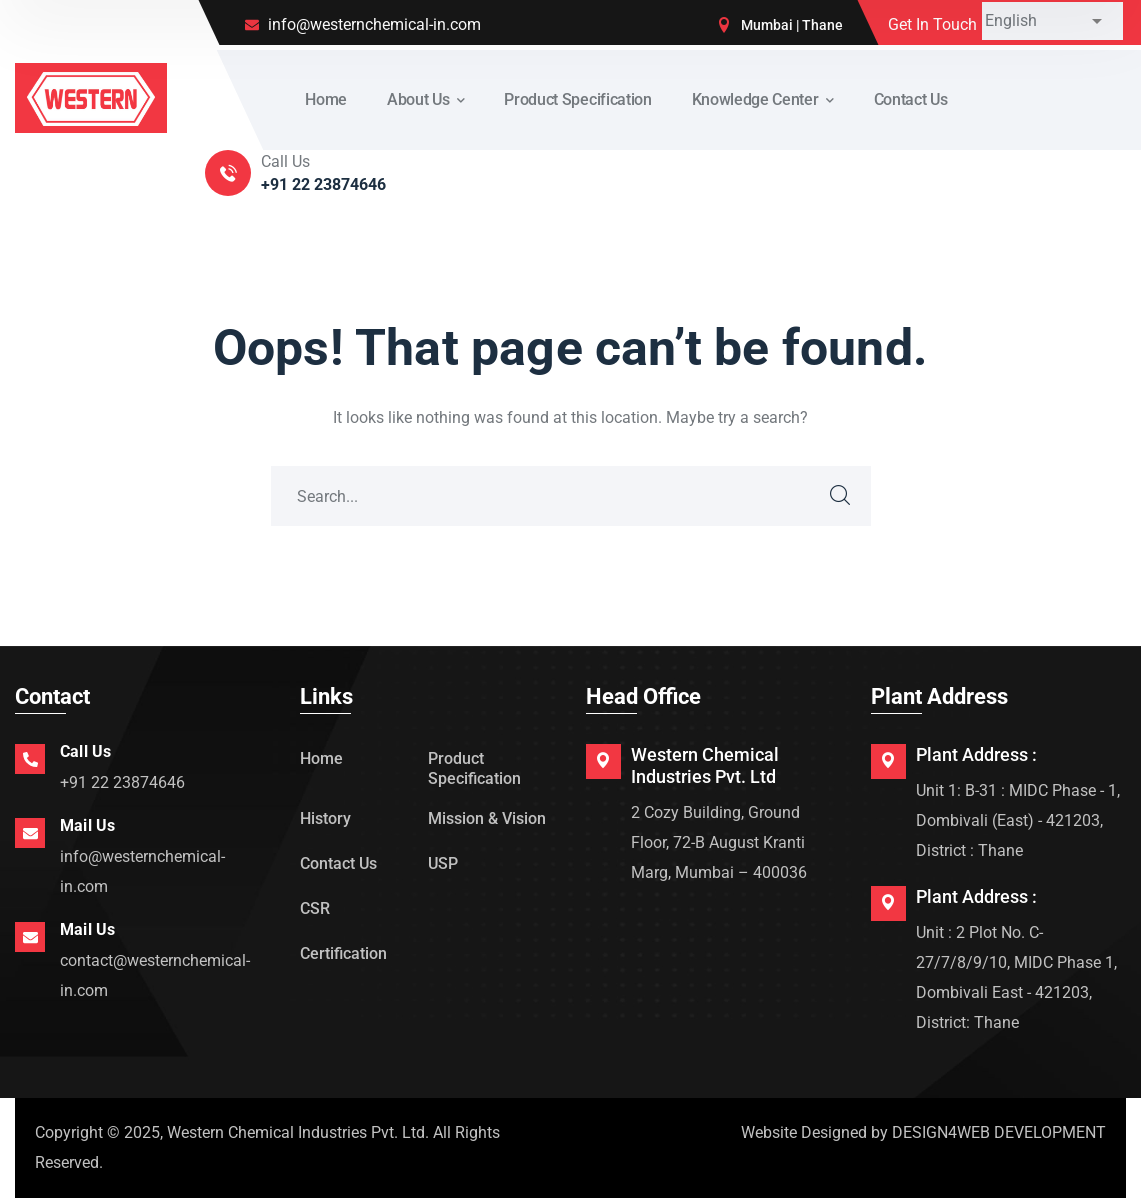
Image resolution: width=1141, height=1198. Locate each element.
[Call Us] (30, 759)
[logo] (91, 96)
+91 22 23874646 (122, 782)
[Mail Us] (30, 833)
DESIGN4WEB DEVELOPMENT (999, 1132)
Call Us (85, 751)
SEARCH (841, 496)
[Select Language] (1052, 21)
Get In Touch (932, 24)
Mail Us (87, 825)
